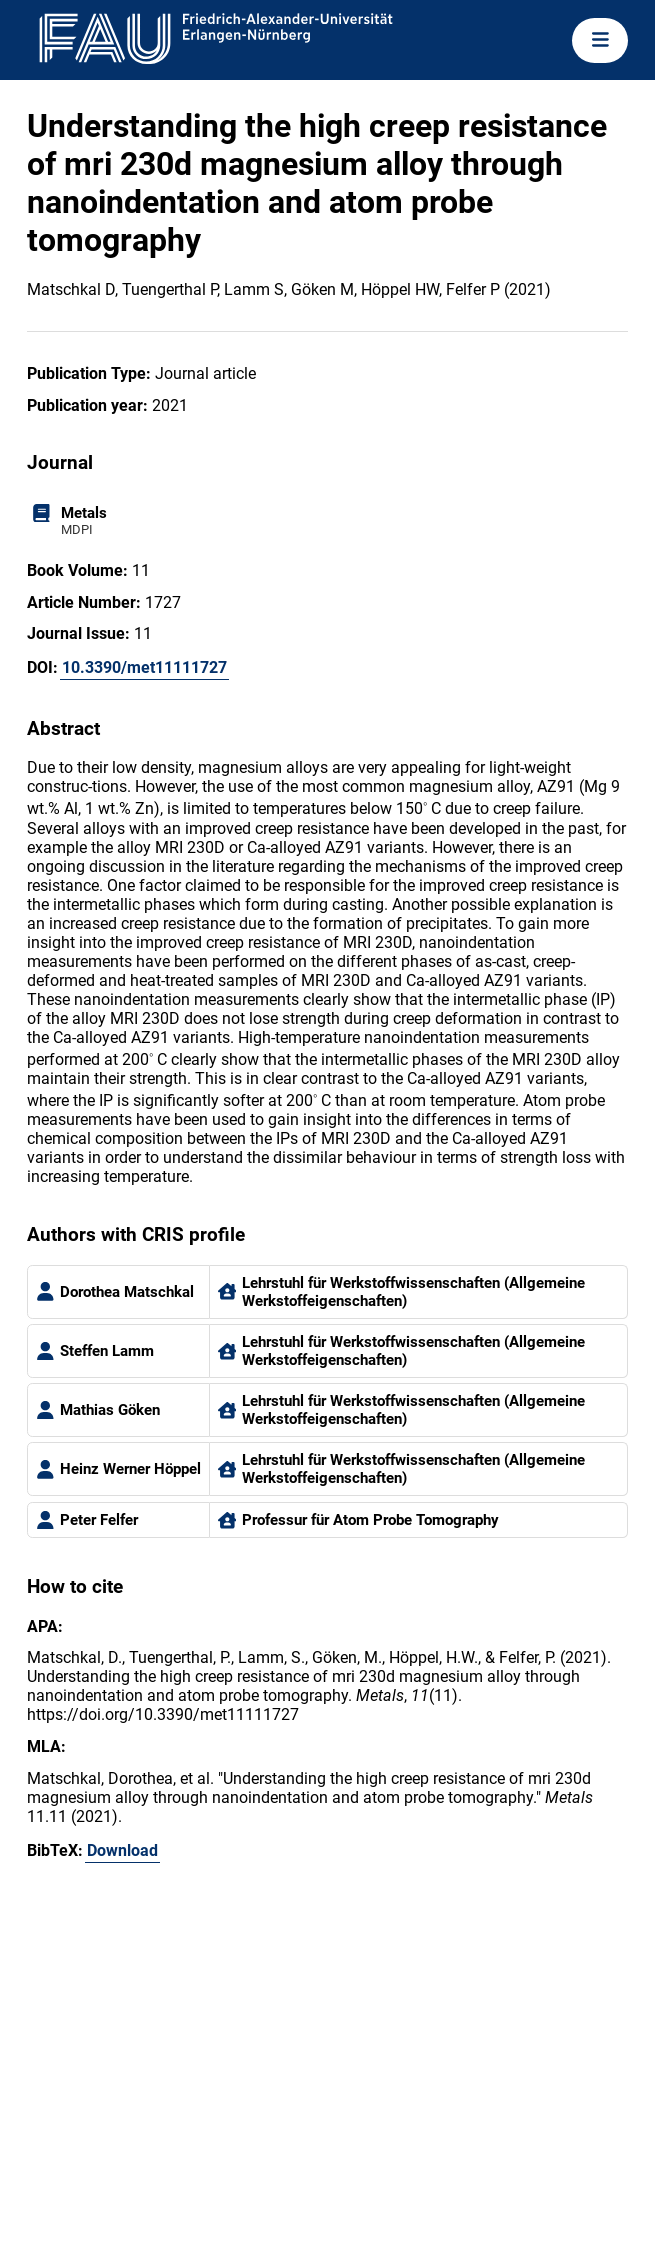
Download (122, 1850)
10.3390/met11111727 (144, 667)
